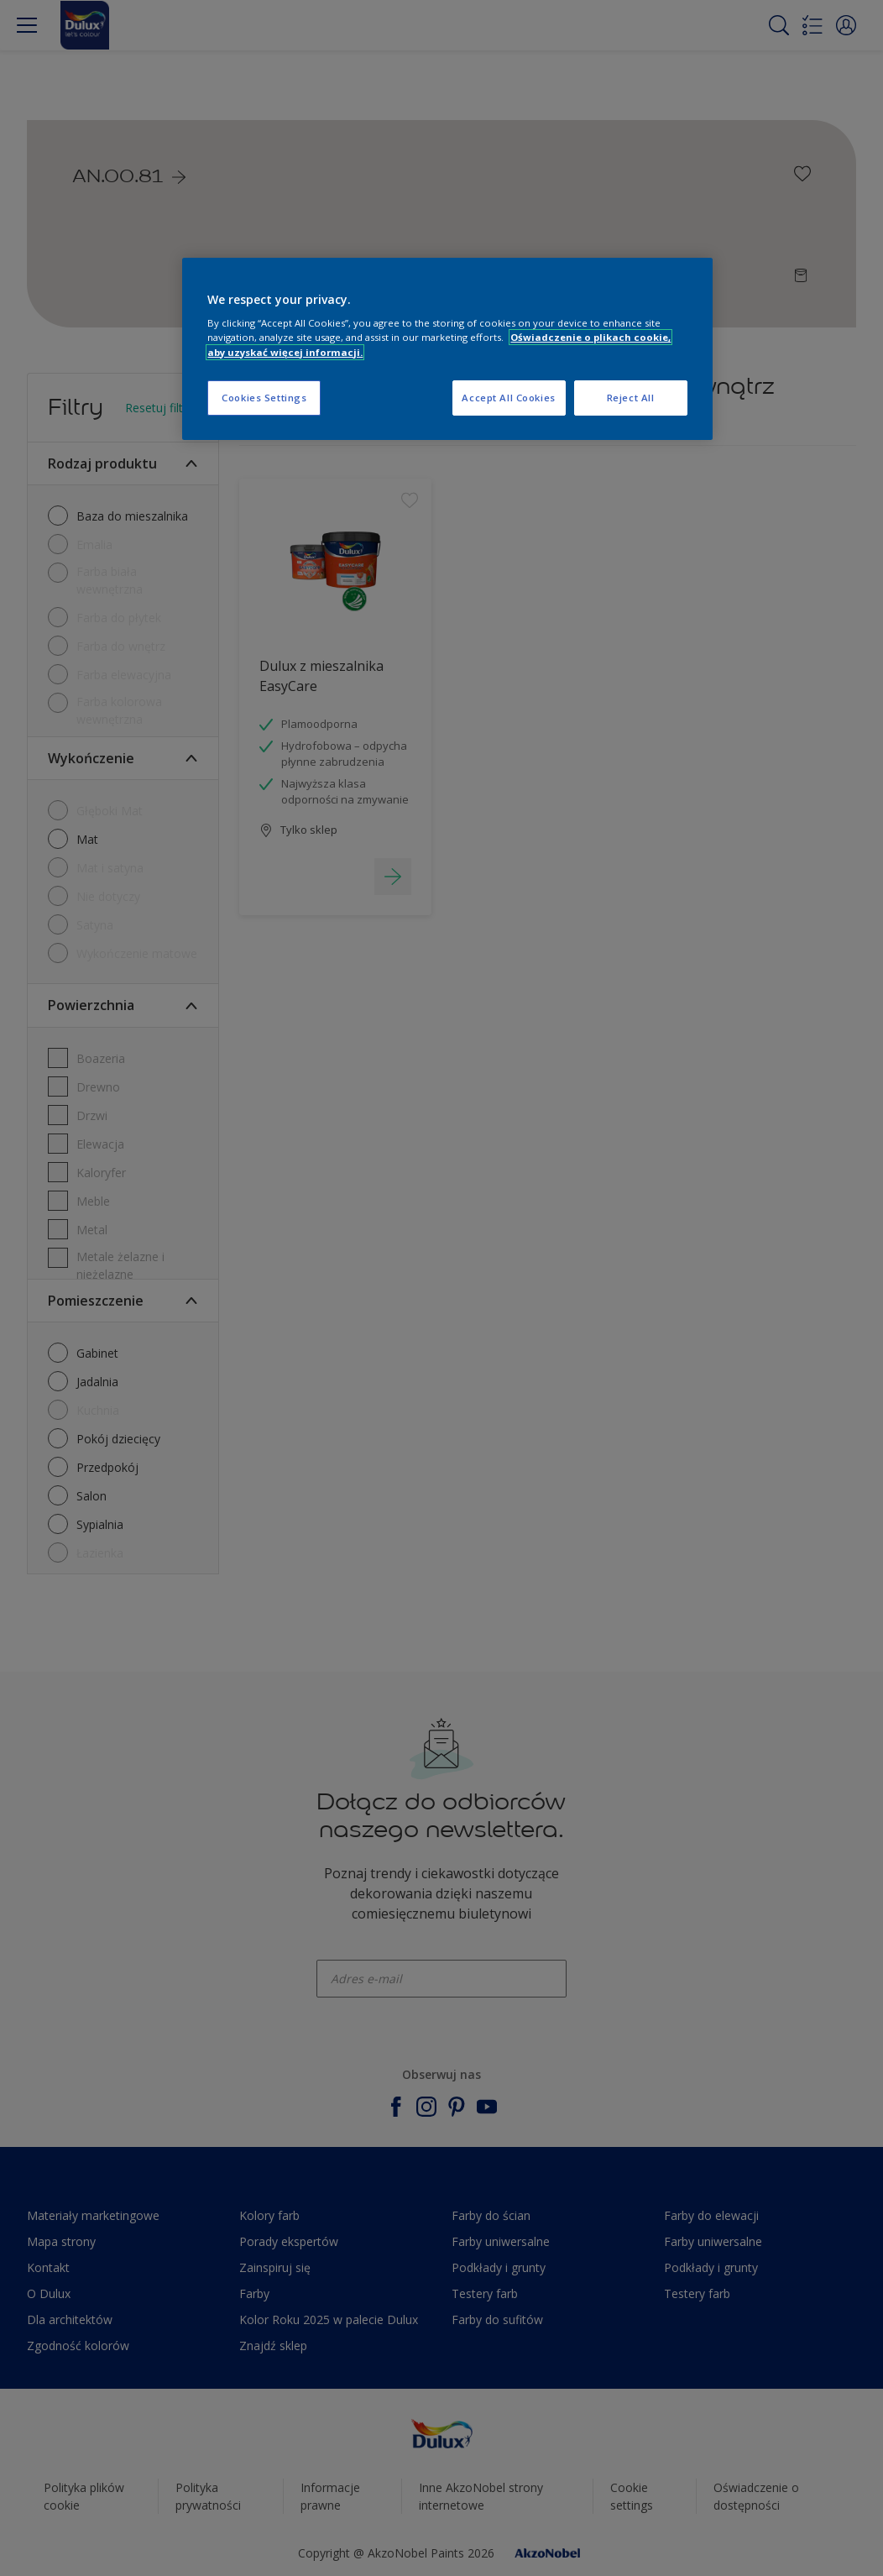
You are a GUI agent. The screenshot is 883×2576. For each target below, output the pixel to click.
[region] (447, 349)
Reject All (631, 397)
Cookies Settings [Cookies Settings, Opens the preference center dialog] (264, 397)
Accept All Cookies (508, 397)
